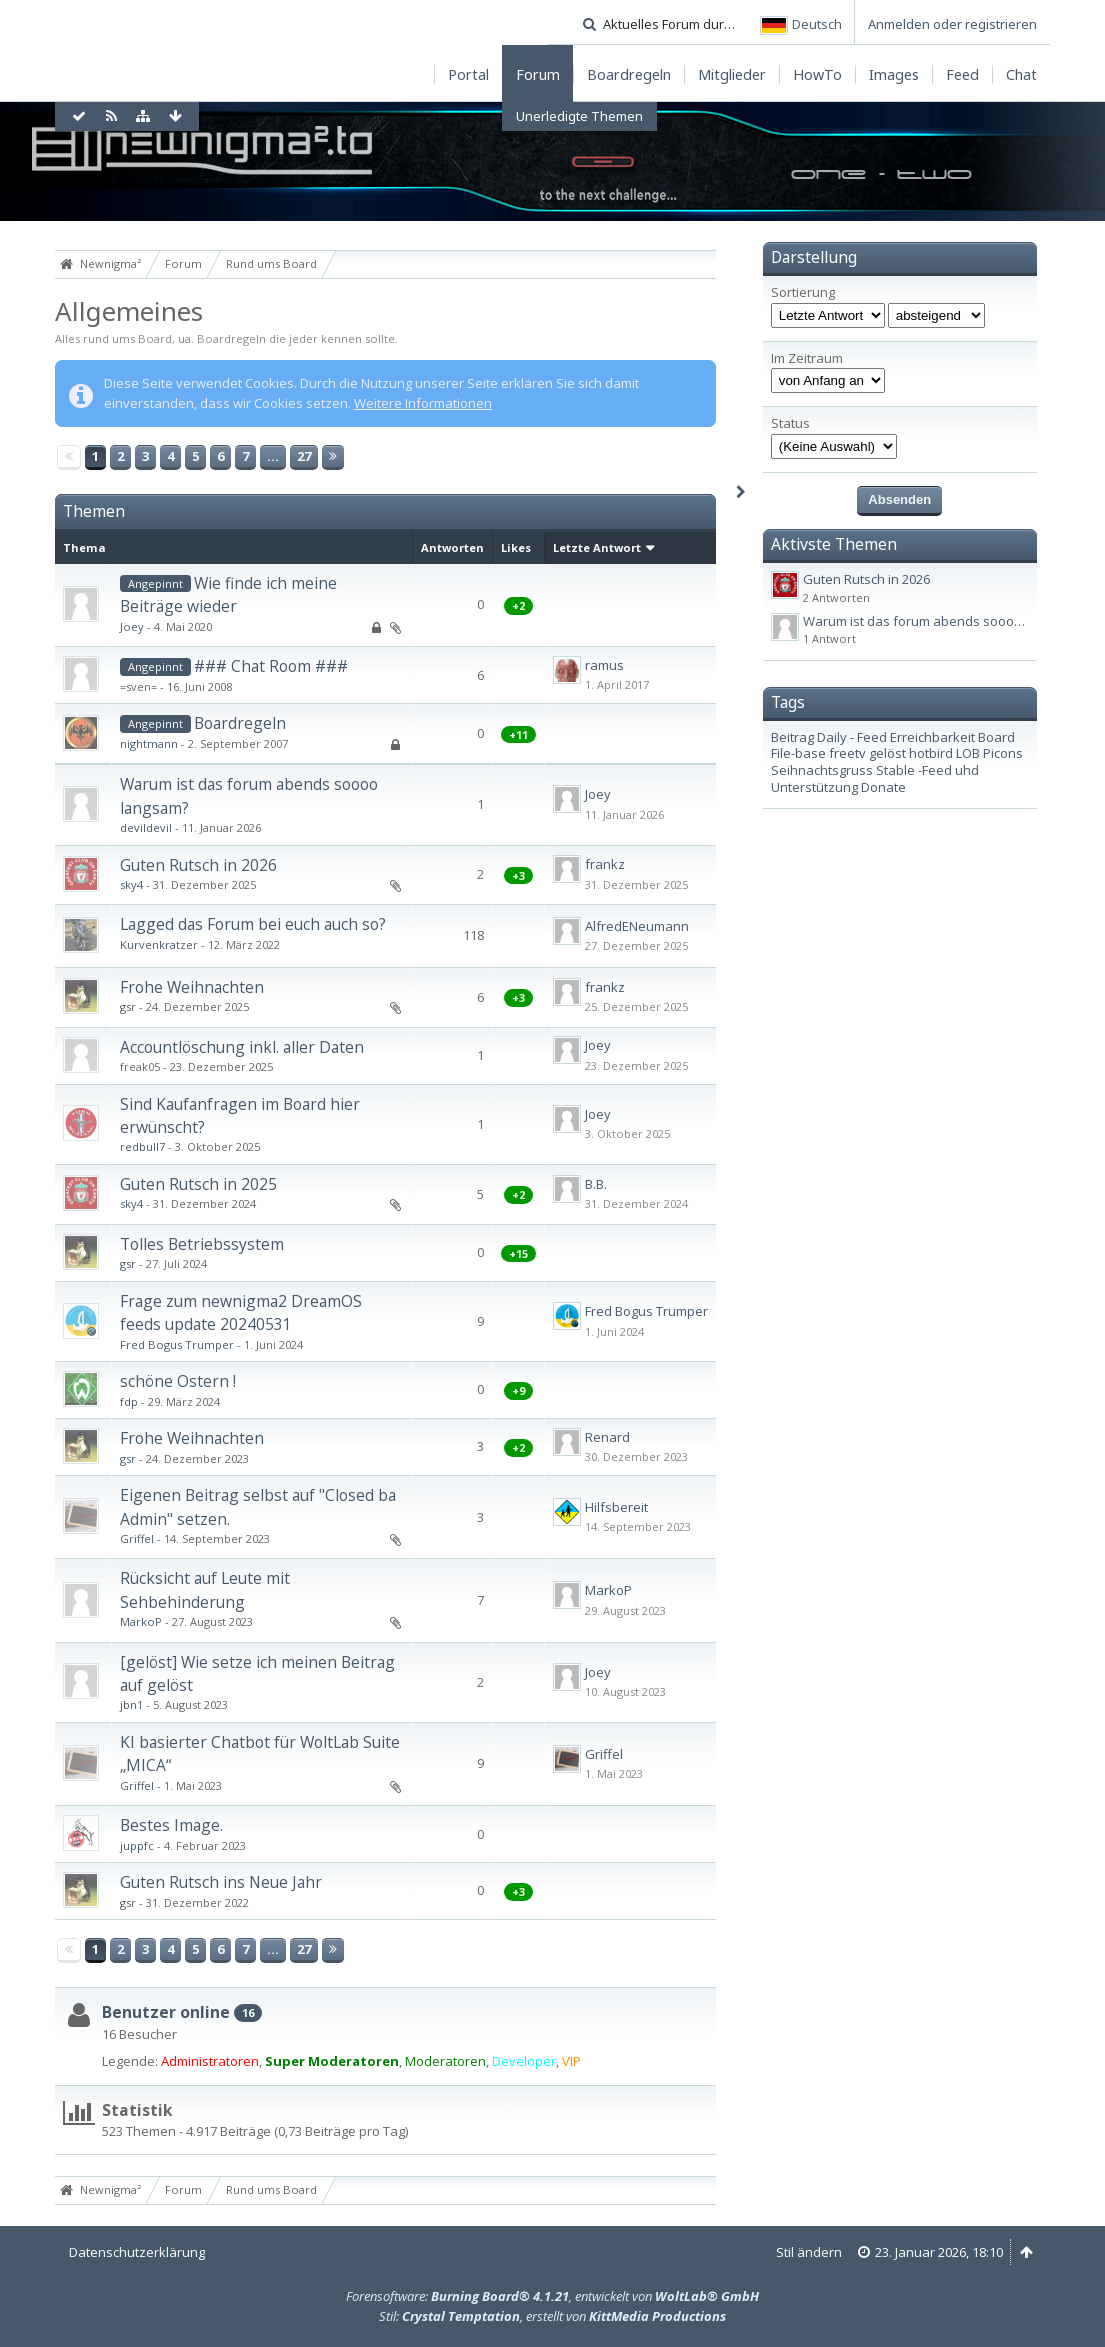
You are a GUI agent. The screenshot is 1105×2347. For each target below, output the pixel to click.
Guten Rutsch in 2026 (198, 865)
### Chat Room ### (271, 666)
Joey (132, 626)
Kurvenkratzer (159, 944)
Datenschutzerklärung (137, 2252)
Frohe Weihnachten (192, 987)
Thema (84, 547)
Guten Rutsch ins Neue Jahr (221, 1882)
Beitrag (792, 737)
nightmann (149, 743)
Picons (1003, 753)
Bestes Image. (171, 1825)
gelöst (887, 753)
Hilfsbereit (616, 1507)
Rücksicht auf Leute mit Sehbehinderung (205, 1589)
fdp (129, 1401)
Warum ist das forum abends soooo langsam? (943, 621)
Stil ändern (809, 2252)
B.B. (596, 1184)
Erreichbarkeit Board (952, 737)
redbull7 (142, 1146)
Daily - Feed (852, 737)
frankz (605, 864)
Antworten (452, 547)
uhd (967, 770)
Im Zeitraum (807, 358)
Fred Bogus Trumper (177, 1344)
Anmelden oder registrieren (952, 24)
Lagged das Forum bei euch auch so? (253, 924)
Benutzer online (166, 2012)
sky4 (131, 884)
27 (304, 456)
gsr (128, 1006)
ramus (604, 665)
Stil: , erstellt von (552, 2316)
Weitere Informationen (423, 403)
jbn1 (131, 1704)
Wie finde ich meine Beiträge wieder (228, 594)
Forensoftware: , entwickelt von (552, 2296)
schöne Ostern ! (178, 1381)
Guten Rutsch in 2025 (198, 1184)
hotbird (931, 753)
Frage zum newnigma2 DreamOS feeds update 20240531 (241, 1312)
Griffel (137, 1538)
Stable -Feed (914, 770)
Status (790, 423)
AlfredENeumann (637, 926)
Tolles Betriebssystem (202, 1244)
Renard (607, 1437)
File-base (798, 753)
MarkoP (141, 1621)
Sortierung (803, 292)
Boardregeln (240, 723)
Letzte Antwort (597, 547)
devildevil (146, 827)
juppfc (137, 1845)
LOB (968, 753)
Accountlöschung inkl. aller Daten (242, 1047)
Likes (516, 547)
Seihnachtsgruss (822, 770)
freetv (847, 753)
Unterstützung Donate (838, 787)
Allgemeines (129, 311)
